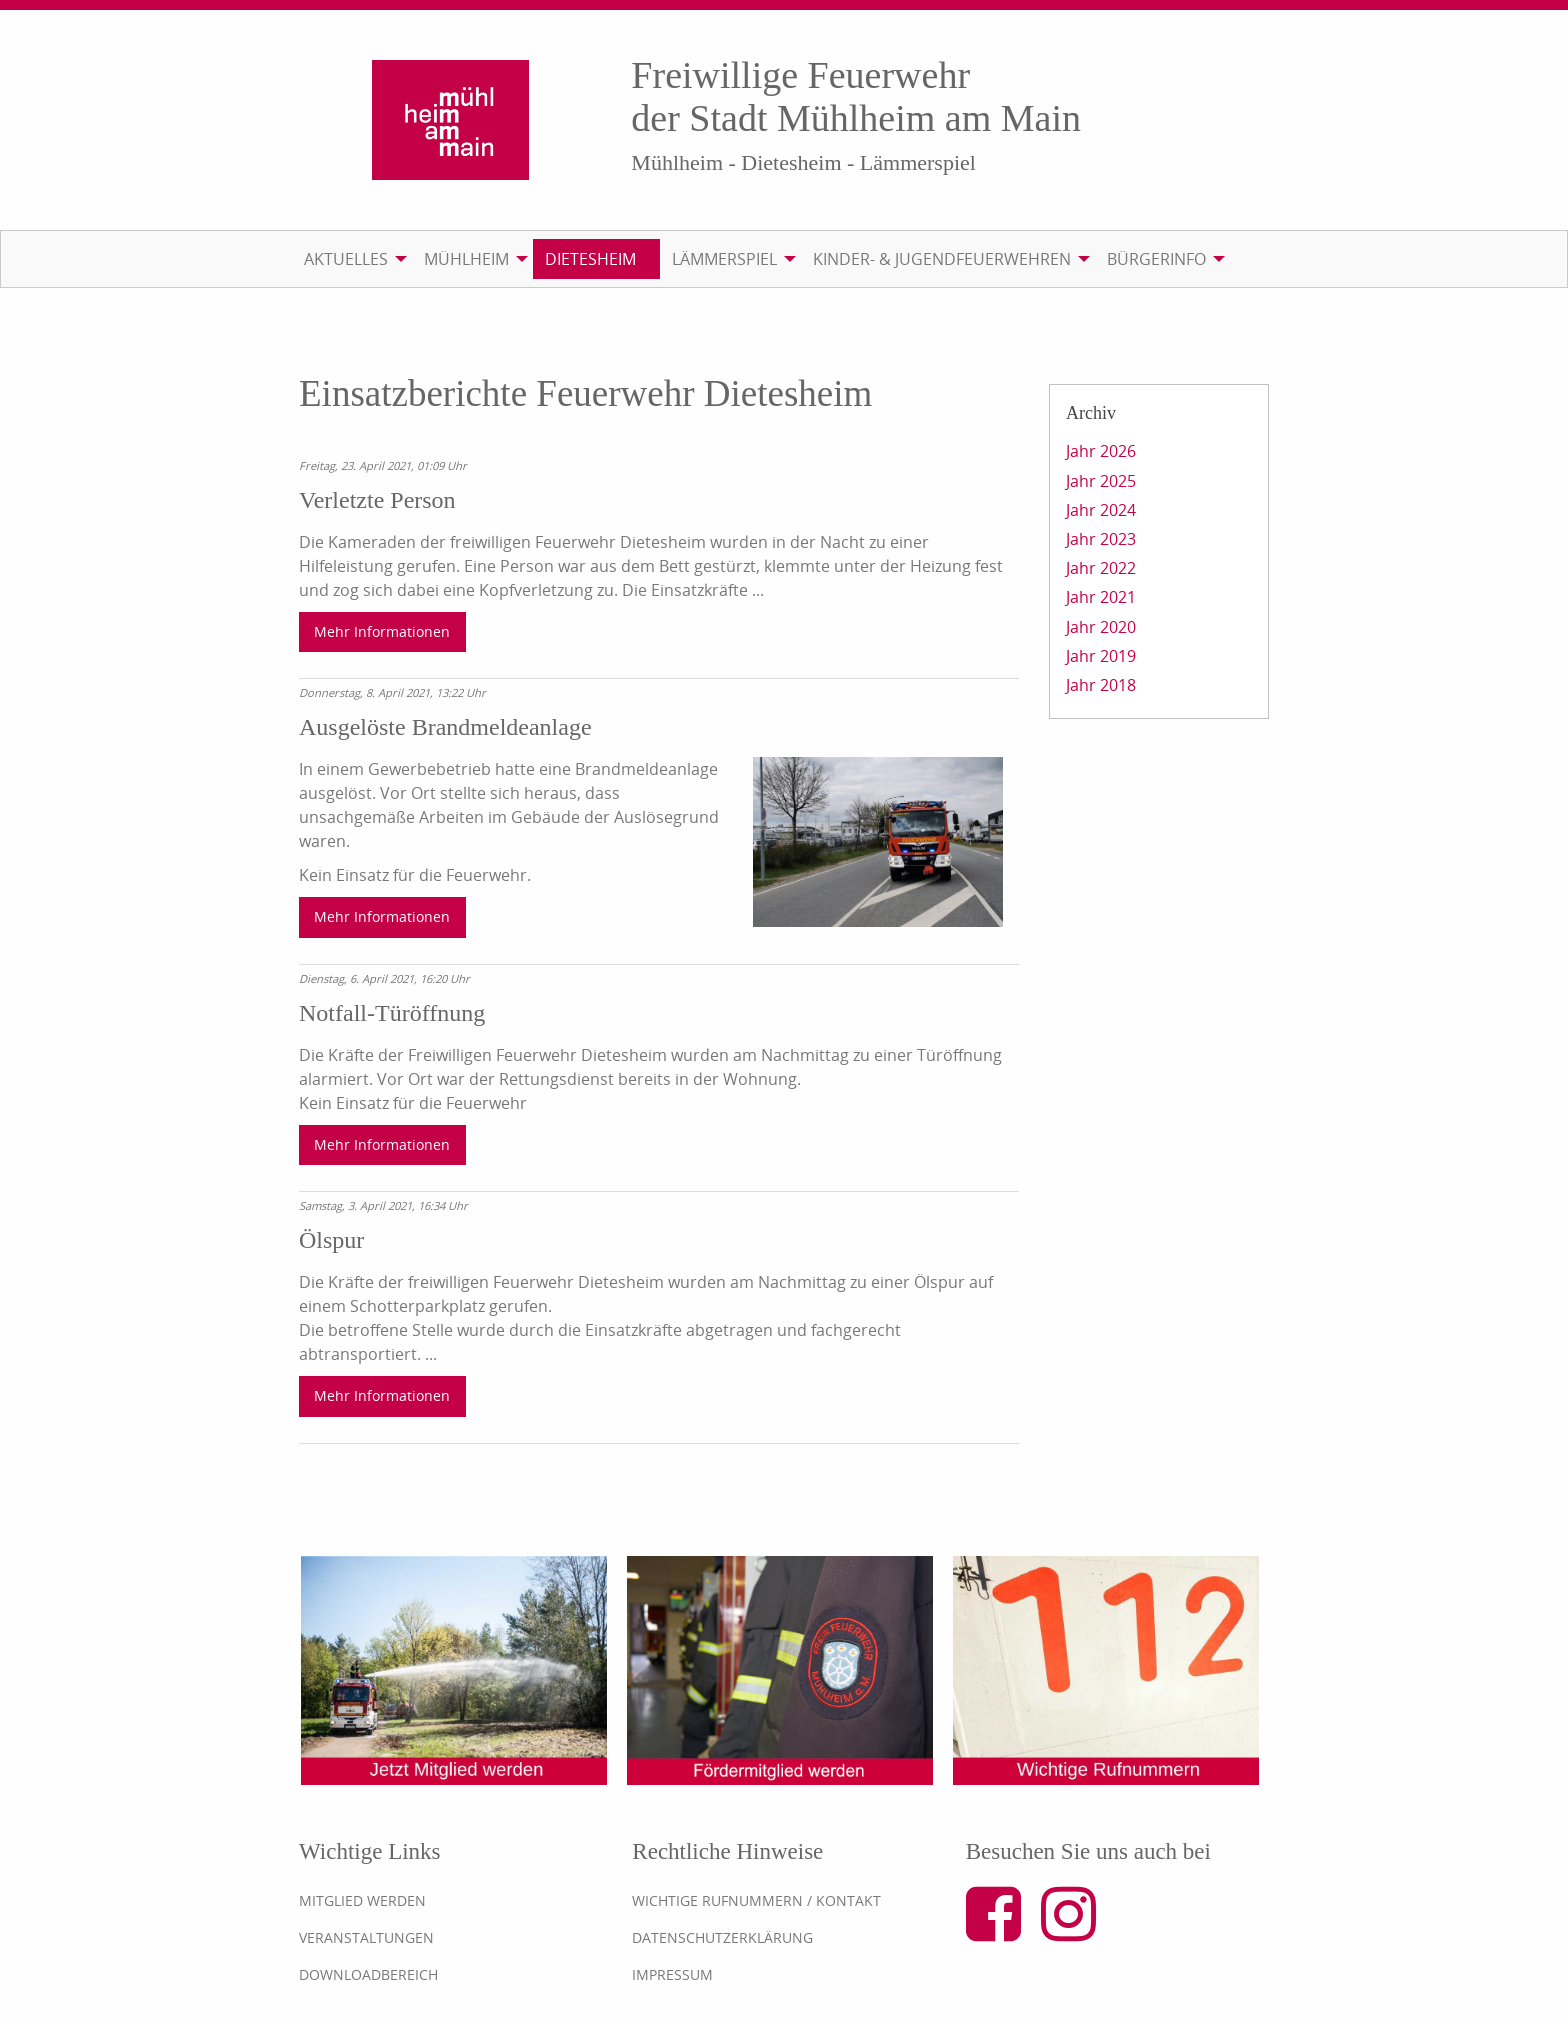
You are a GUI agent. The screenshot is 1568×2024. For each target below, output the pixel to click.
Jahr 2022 (1101, 568)
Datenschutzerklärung (722, 1937)
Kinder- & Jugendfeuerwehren (942, 259)
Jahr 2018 (1101, 685)
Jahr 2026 (1101, 451)
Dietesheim (590, 259)
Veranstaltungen (366, 1937)
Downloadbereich (368, 1974)
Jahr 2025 (1101, 481)
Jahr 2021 (1101, 597)
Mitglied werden (362, 1900)
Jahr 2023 (1101, 539)
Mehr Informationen (382, 631)
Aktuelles (346, 259)
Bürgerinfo (1156, 259)
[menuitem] (352, 259)
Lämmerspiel (724, 259)
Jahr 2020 (1101, 627)
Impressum (672, 1974)
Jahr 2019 (1101, 656)
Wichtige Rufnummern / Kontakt (756, 1900)
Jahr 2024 (1101, 510)
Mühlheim (466, 259)
